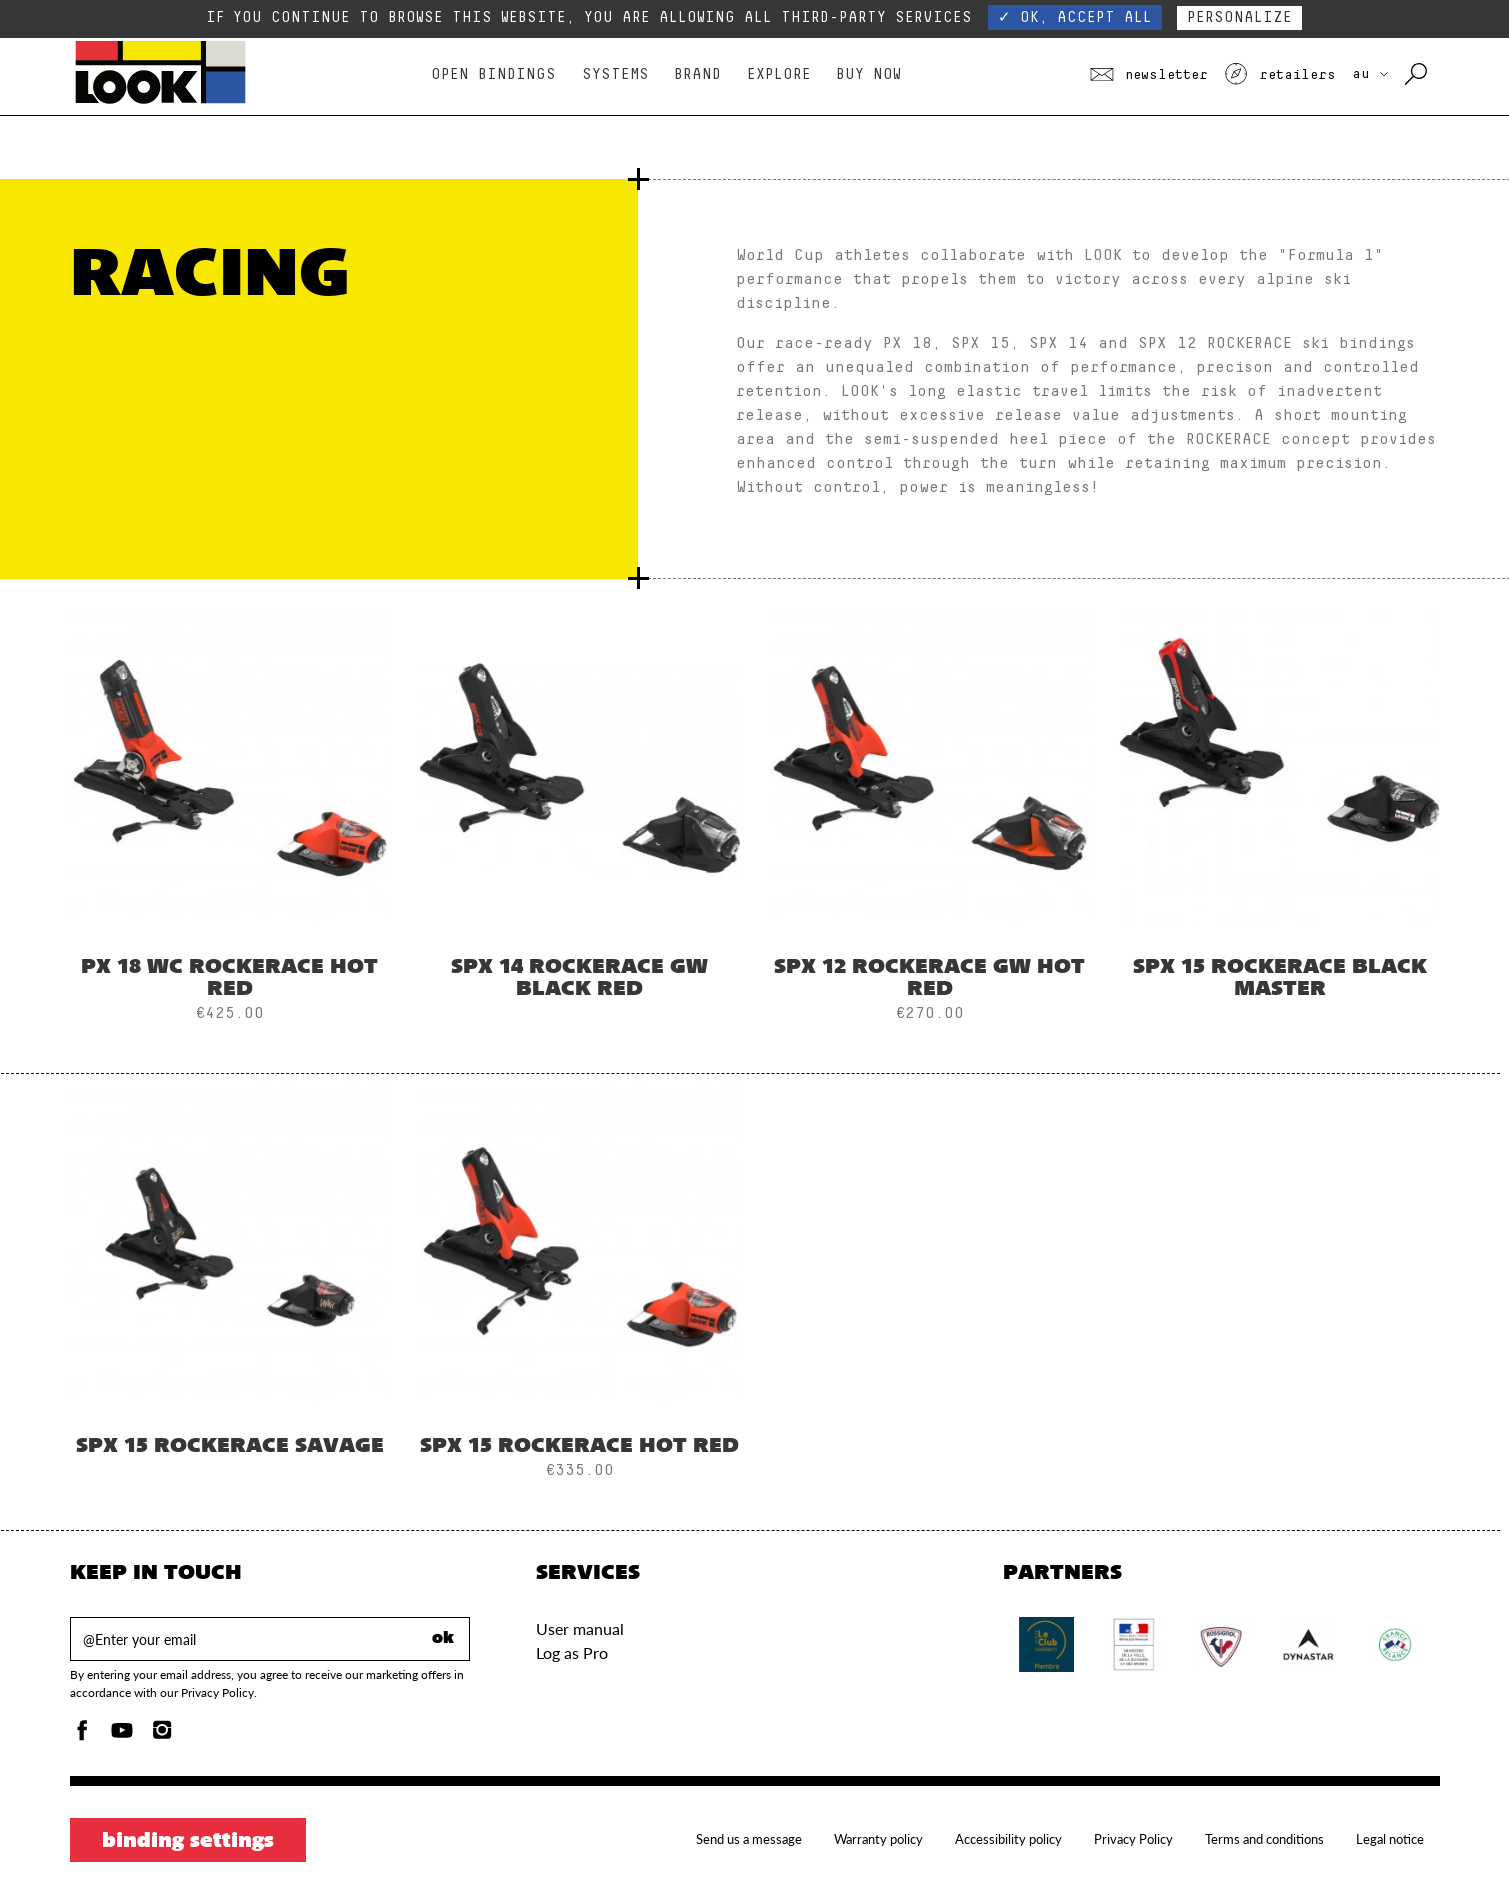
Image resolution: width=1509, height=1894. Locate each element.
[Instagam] (162, 1735)
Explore (779, 74)
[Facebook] (82, 1735)
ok (443, 1639)
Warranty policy (878, 1839)
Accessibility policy (1008, 1839)
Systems (615, 74)
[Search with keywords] (1417, 75)
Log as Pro (572, 1652)
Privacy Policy (1133, 1839)
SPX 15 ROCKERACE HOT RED (579, 1447)
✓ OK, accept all (1075, 17)
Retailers (1280, 75)
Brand (697, 74)
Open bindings (493, 74)
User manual (580, 1628)
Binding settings (188, 1842)
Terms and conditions (1264, 1839)
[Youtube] (122, 1735)
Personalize (1239, 17)
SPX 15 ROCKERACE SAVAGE (230, 1447)
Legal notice (1390, 1839)
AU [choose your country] (1370, 74)
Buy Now (868, 74)
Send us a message (749, 1839)
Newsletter (1149, 75)
